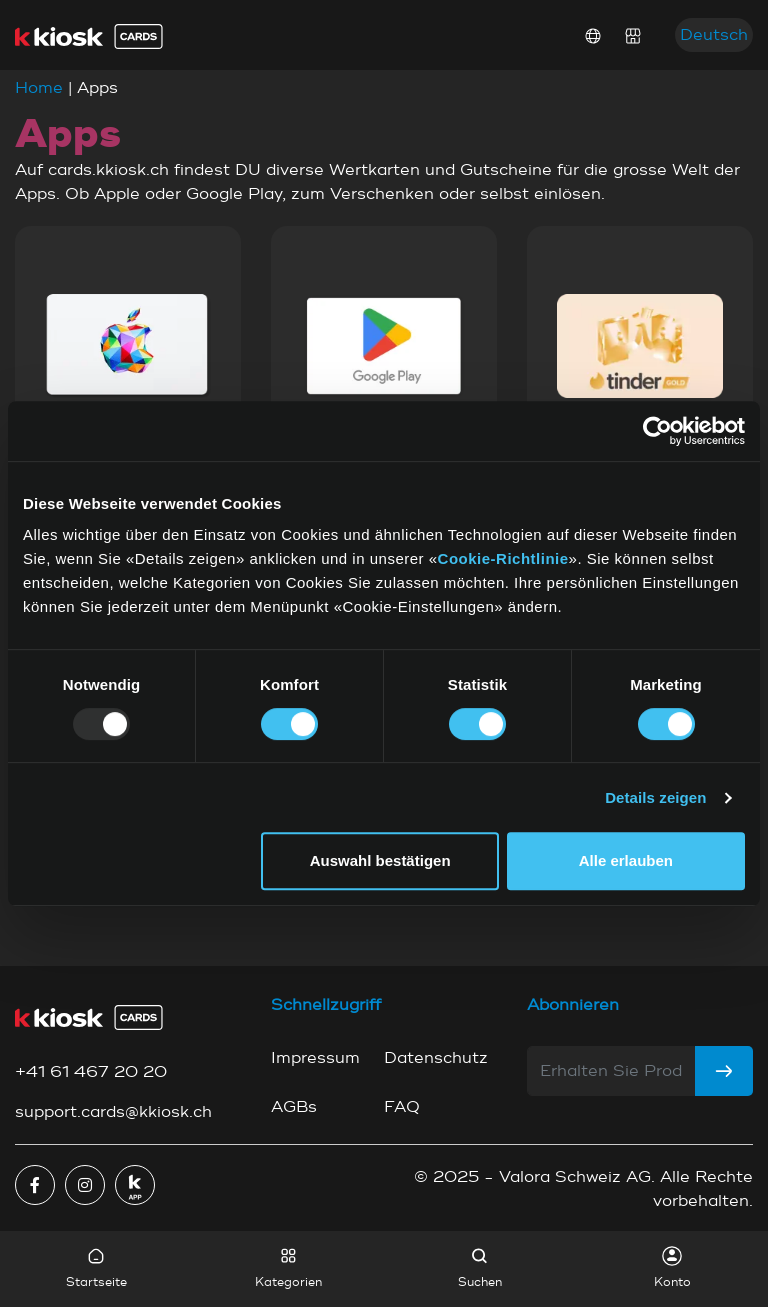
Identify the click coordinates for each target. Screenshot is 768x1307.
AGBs (294, 1107)
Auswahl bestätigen (380, 860)
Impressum (315, 1058)
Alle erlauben (626, 860)
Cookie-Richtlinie (503, 558)
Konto (672, 1268)
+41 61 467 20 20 (91, 1072)
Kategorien (288, 1268)
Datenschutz (436, 1058)
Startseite (96, 1268)
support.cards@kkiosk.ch (113, 1112)
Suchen (480, 1268)
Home (39, 88)
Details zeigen (655, 797)
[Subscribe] (724, 1071)
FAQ (402, 1107)
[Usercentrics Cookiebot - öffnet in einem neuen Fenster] (657, 431)
